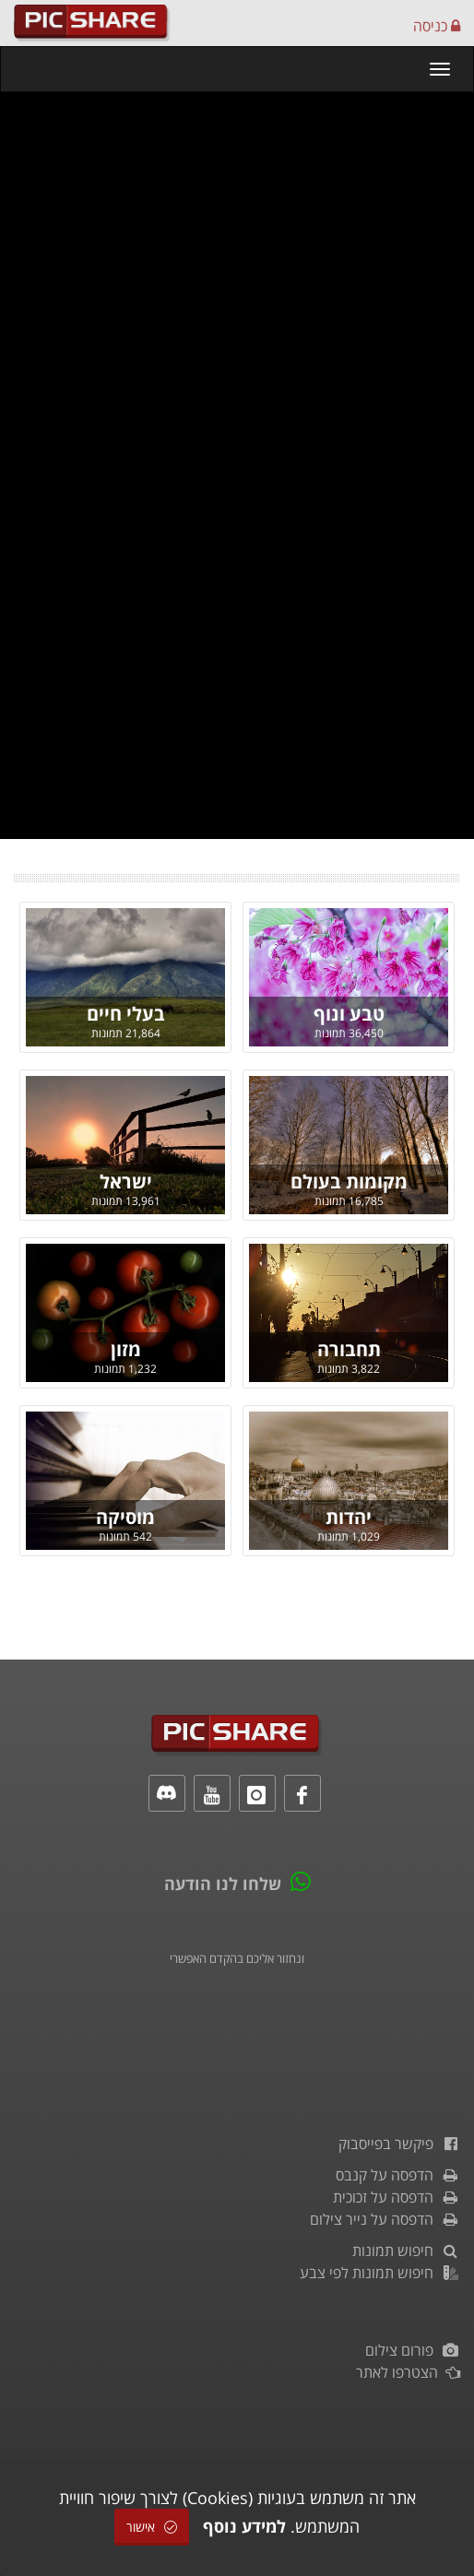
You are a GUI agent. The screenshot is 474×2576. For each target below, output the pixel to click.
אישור (151, 2526)
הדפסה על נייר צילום (385, 2219)
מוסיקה (125, 1517)
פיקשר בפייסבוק (399, 2143)
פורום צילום (412, 2350)
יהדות (349, 1517)
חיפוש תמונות (406, 2250)
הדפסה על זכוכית (396, 2197)
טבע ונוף (349, 1013)
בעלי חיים (126, 1013)
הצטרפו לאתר (408, 2372)
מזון (126, 1349)
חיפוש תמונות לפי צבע (380, 2273)
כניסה (436, 26)
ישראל (126, 1181)
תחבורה (349, 1349)
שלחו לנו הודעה (222, 1884)
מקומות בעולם (349, 1181)
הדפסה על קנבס (398, 2175)
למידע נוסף (244, 2526)
